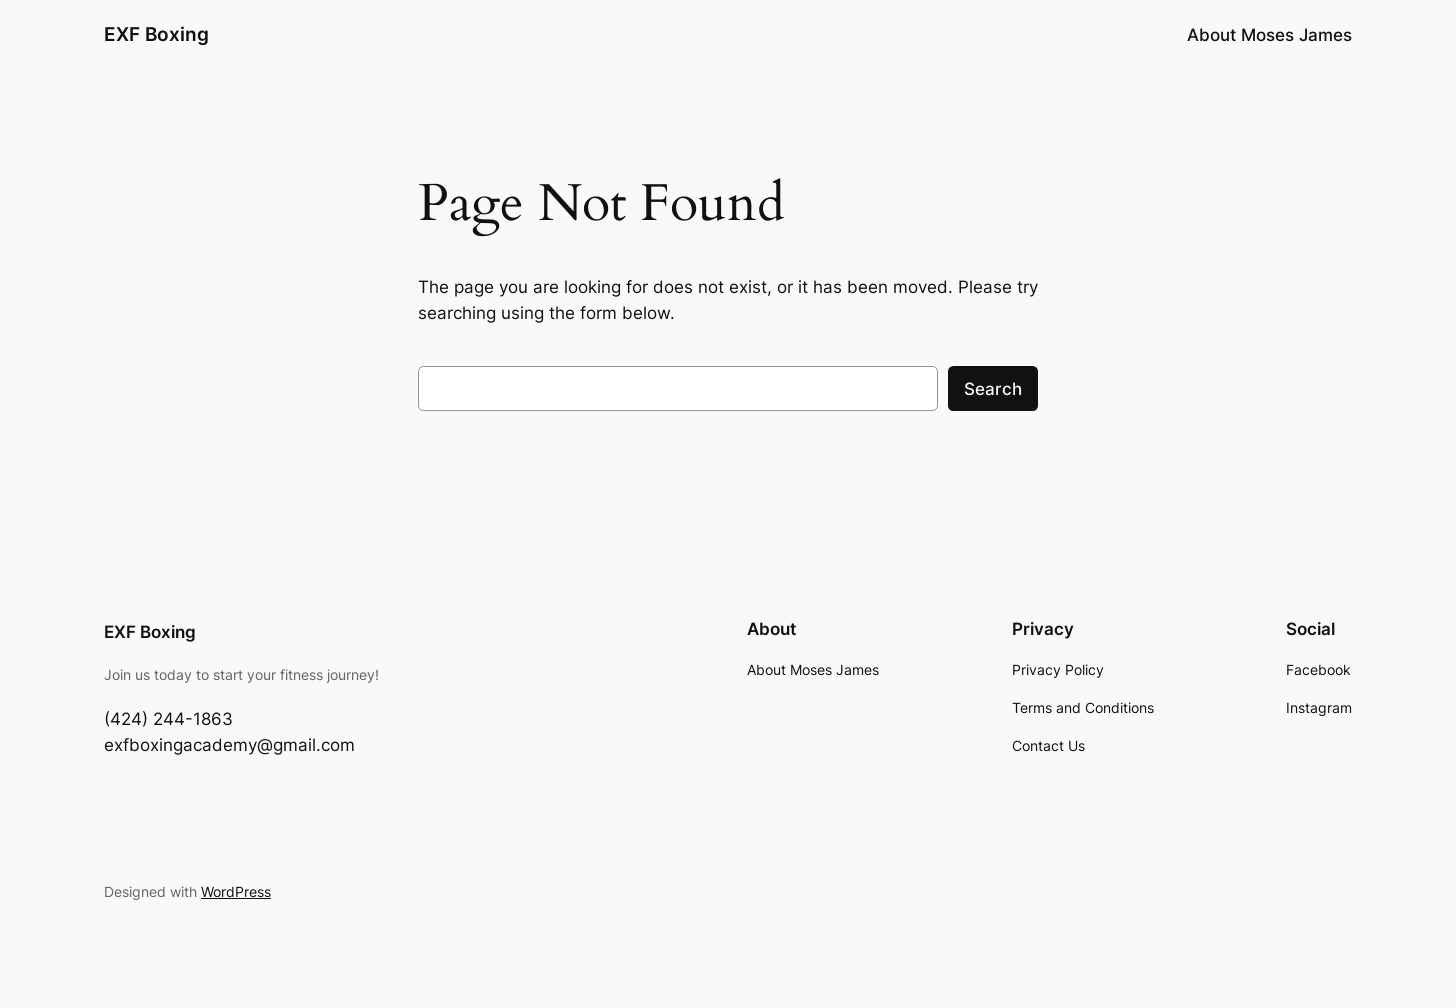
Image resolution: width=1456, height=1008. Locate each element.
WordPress (236, 891)
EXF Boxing (156, 34)
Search (993, 389)
